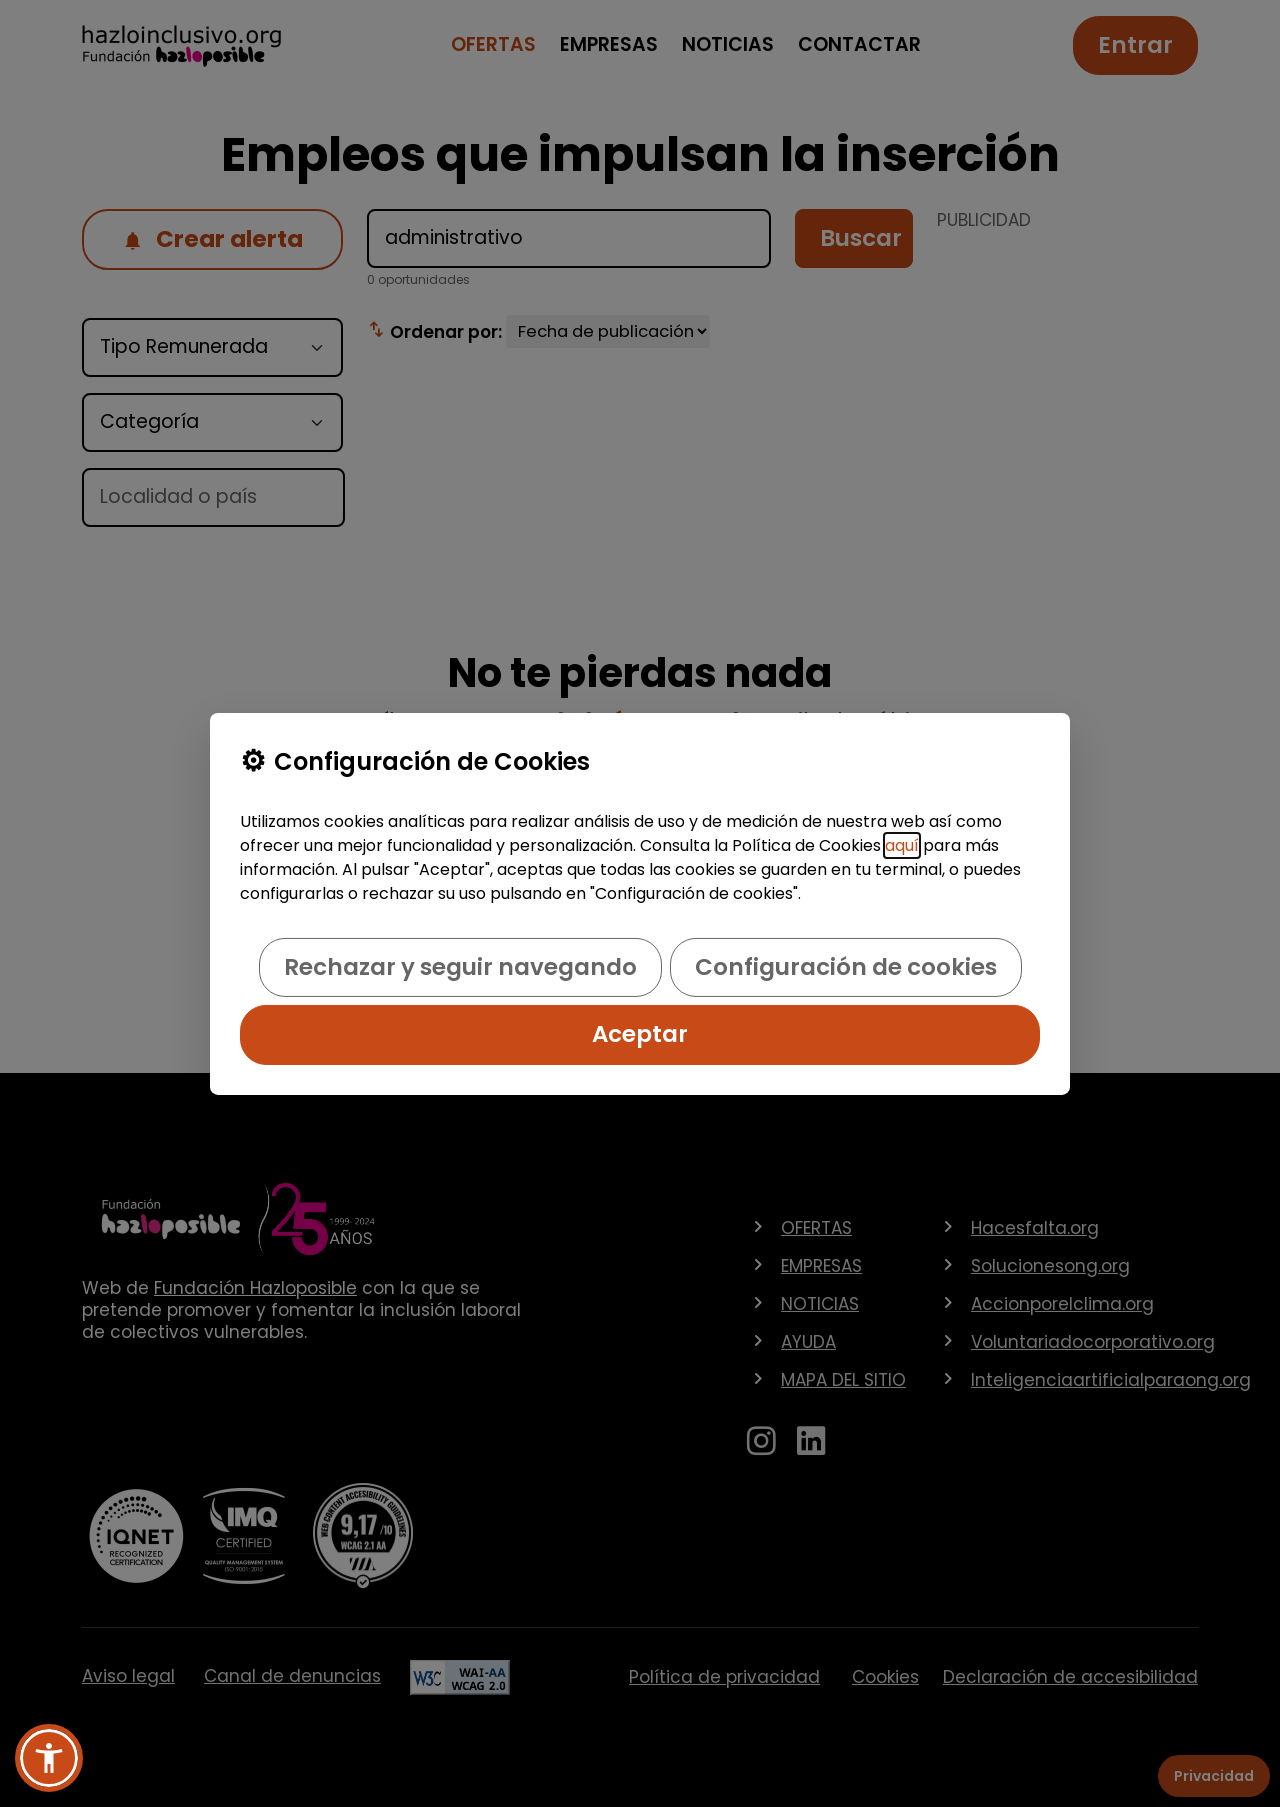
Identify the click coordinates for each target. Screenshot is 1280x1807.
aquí (902, 845)
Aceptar (640, 1034)
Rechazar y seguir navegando (460, 967)
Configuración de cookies (846, 967)
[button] (49, 1758)
